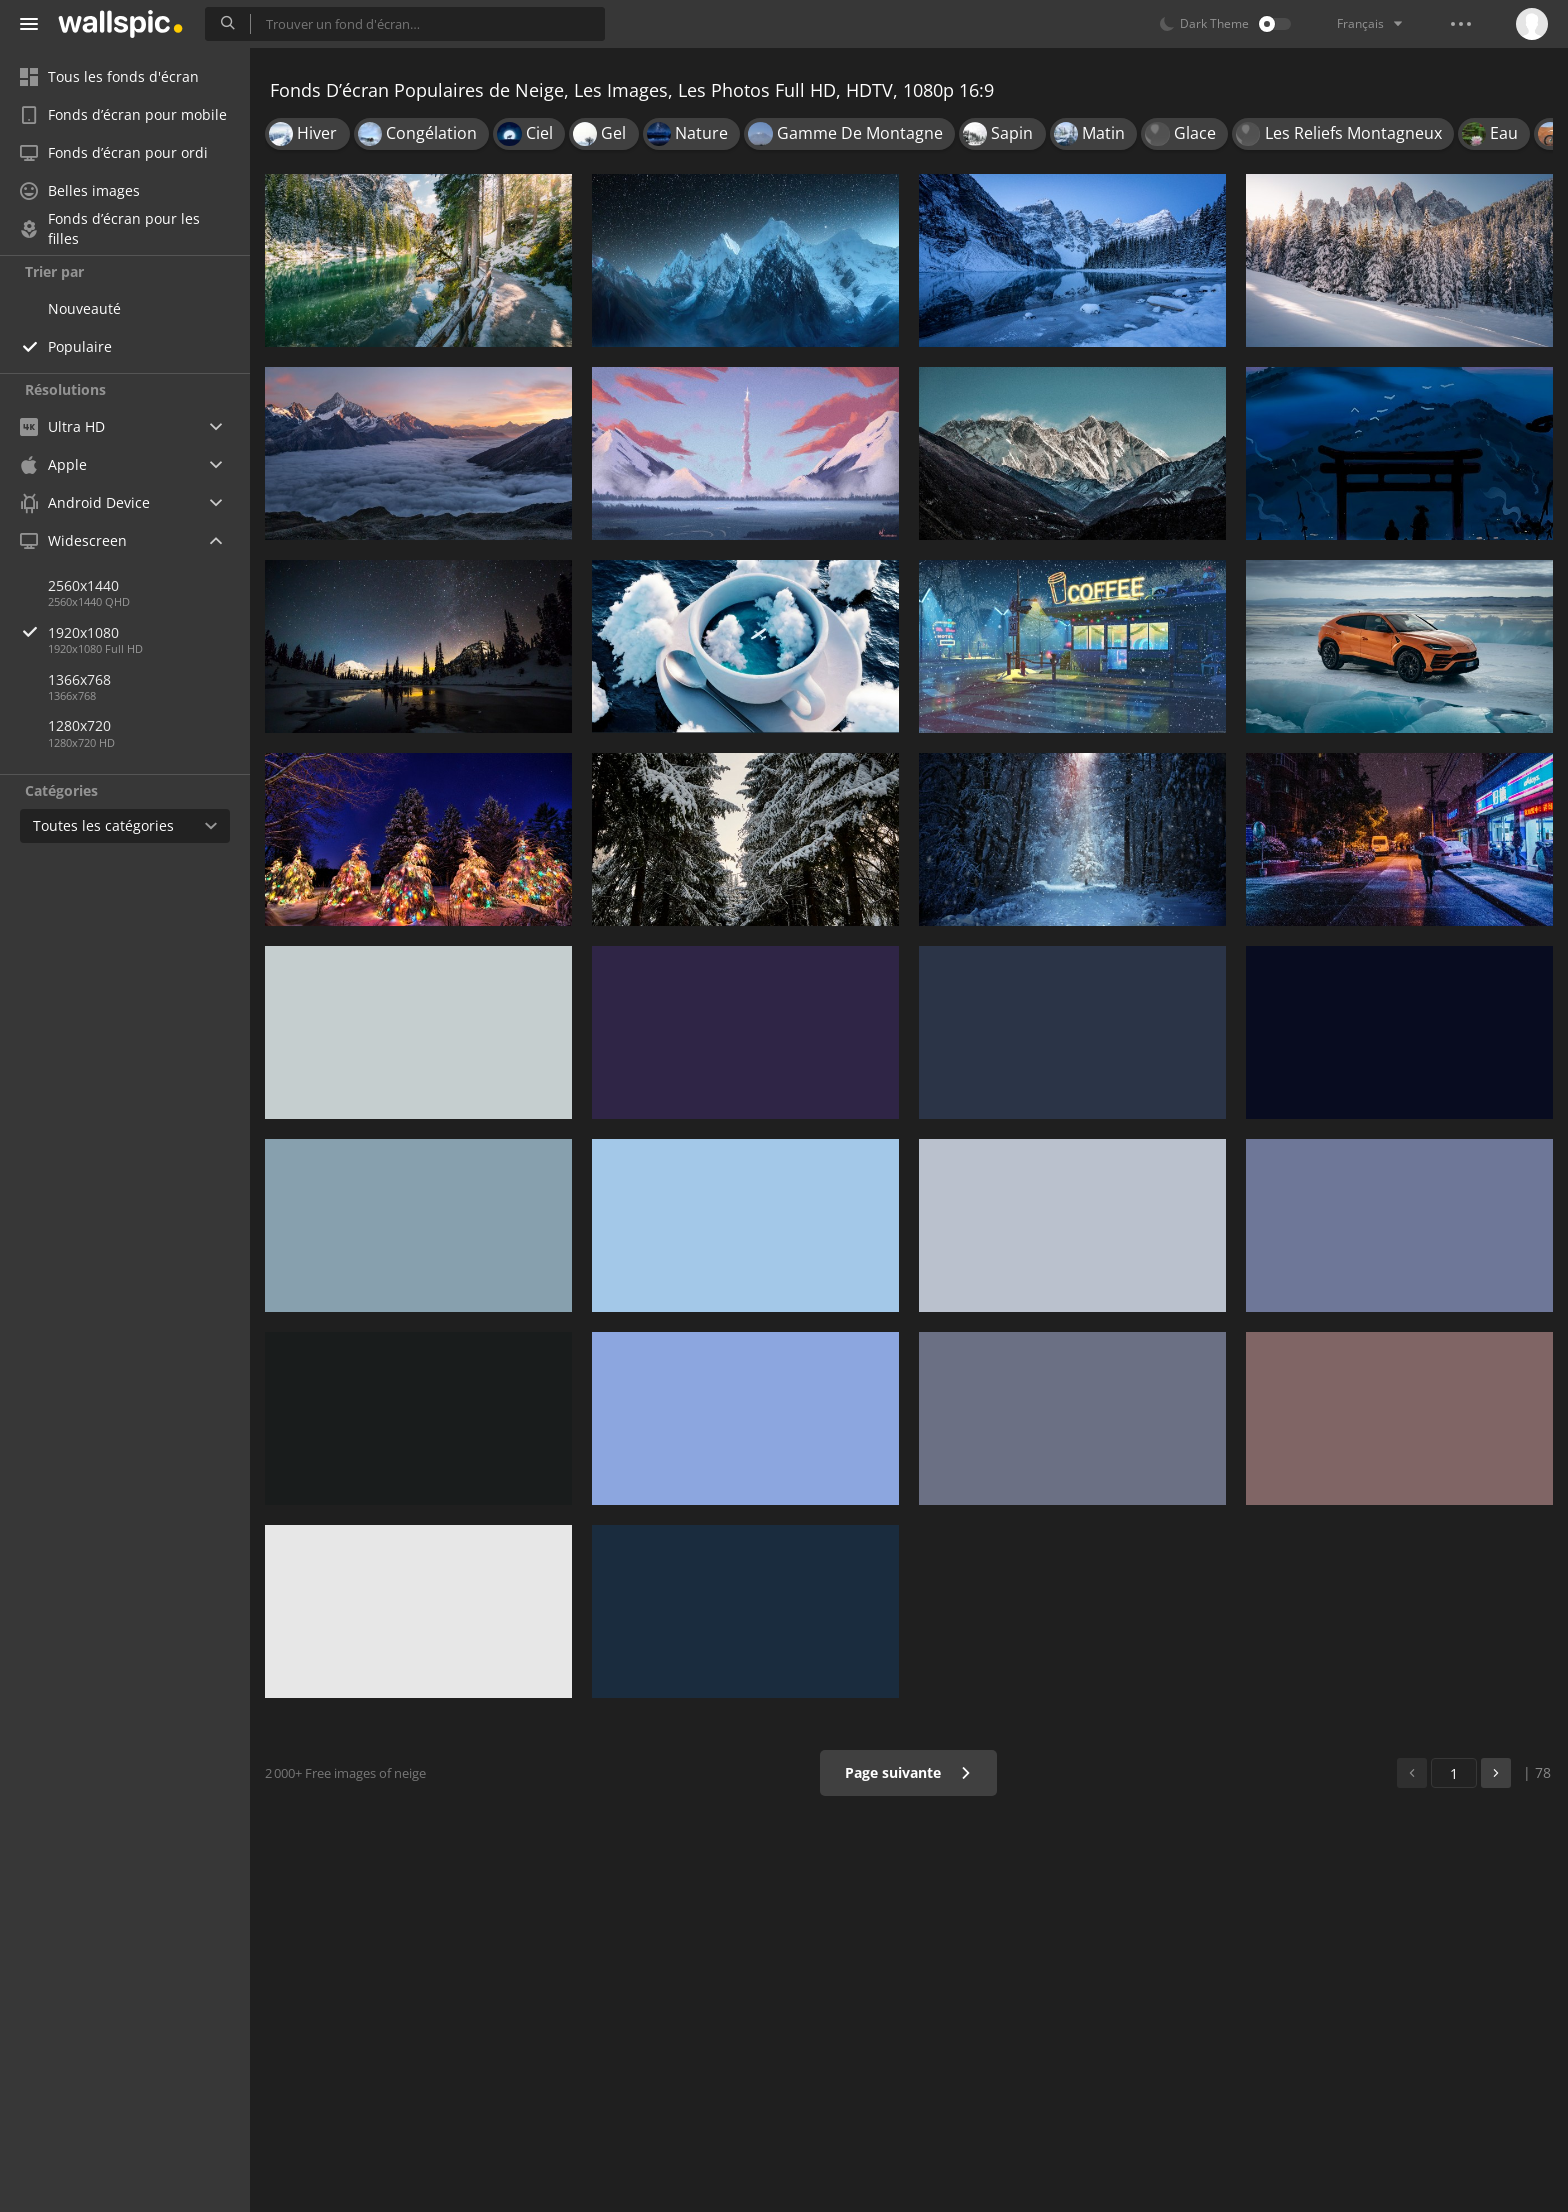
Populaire (80, 346)
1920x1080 (149, 632)
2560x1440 (83, 585)
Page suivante (908, 1772)
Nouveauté (84, 308)
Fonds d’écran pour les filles (110, 229)
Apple (53, 464)
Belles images (80, 190)
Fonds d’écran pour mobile (123, 114)
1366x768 (79, 679)
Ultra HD (62, 426)
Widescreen (73, 540)
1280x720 (79, 725)
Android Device (85, 503)
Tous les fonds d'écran (109, 76)
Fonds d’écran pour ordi (114, 152)
